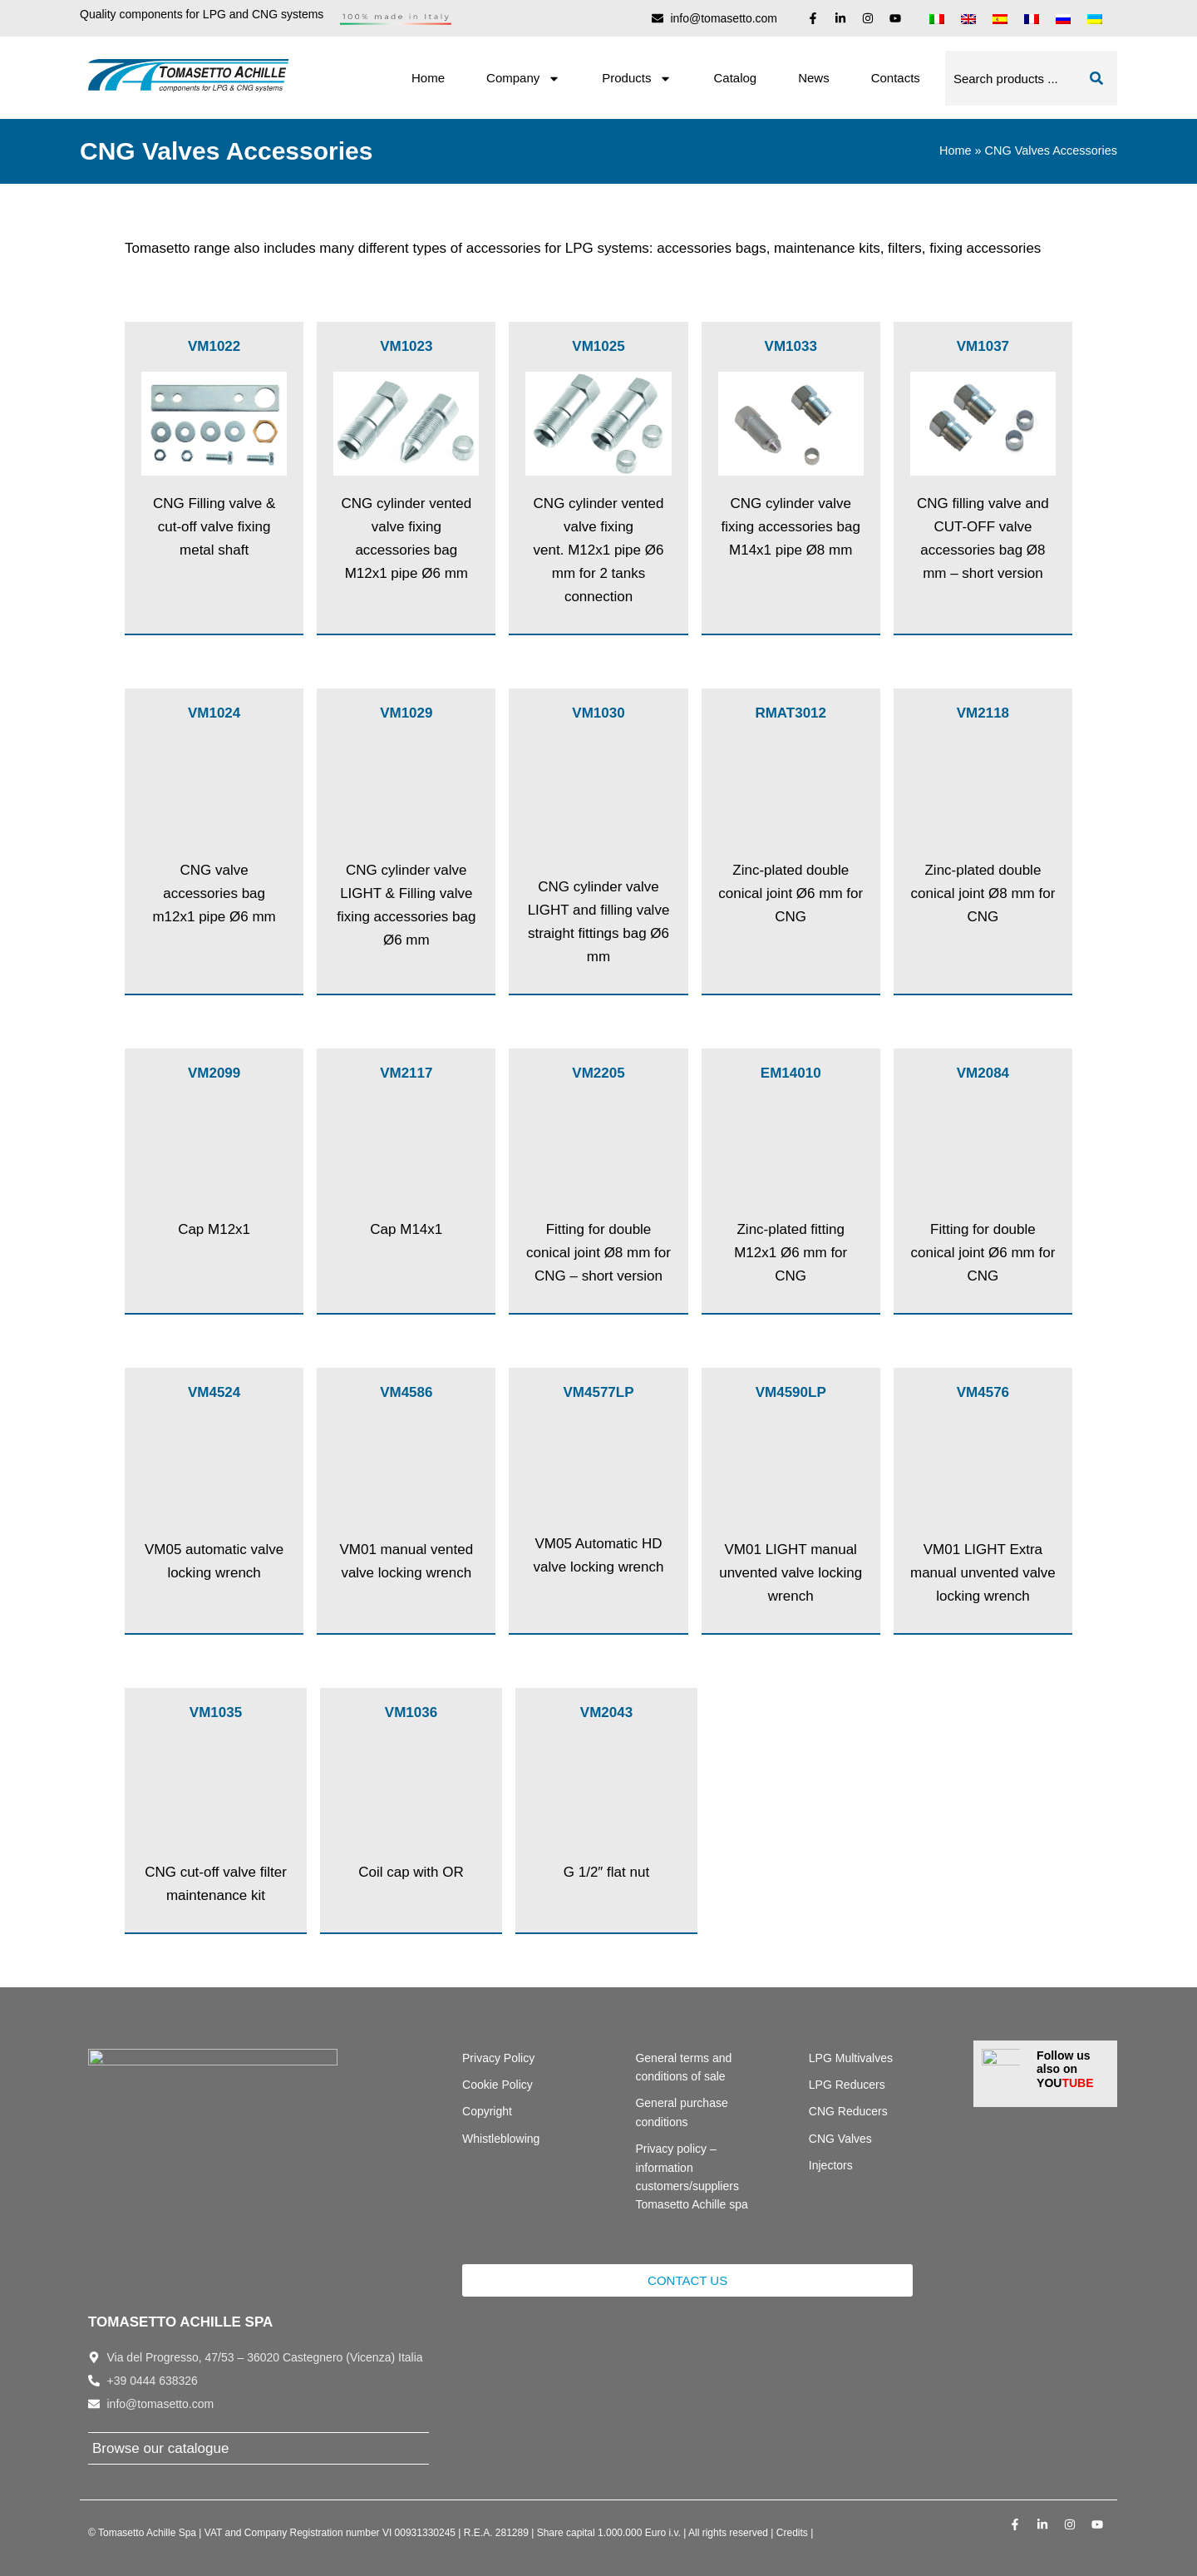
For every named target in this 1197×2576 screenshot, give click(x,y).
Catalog (734, 78)
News (814, 78)
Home (428, 78)
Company (523, 78)
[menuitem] (937, 18)
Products (637, 78)
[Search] (1096, 78)
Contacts (895, 78)
